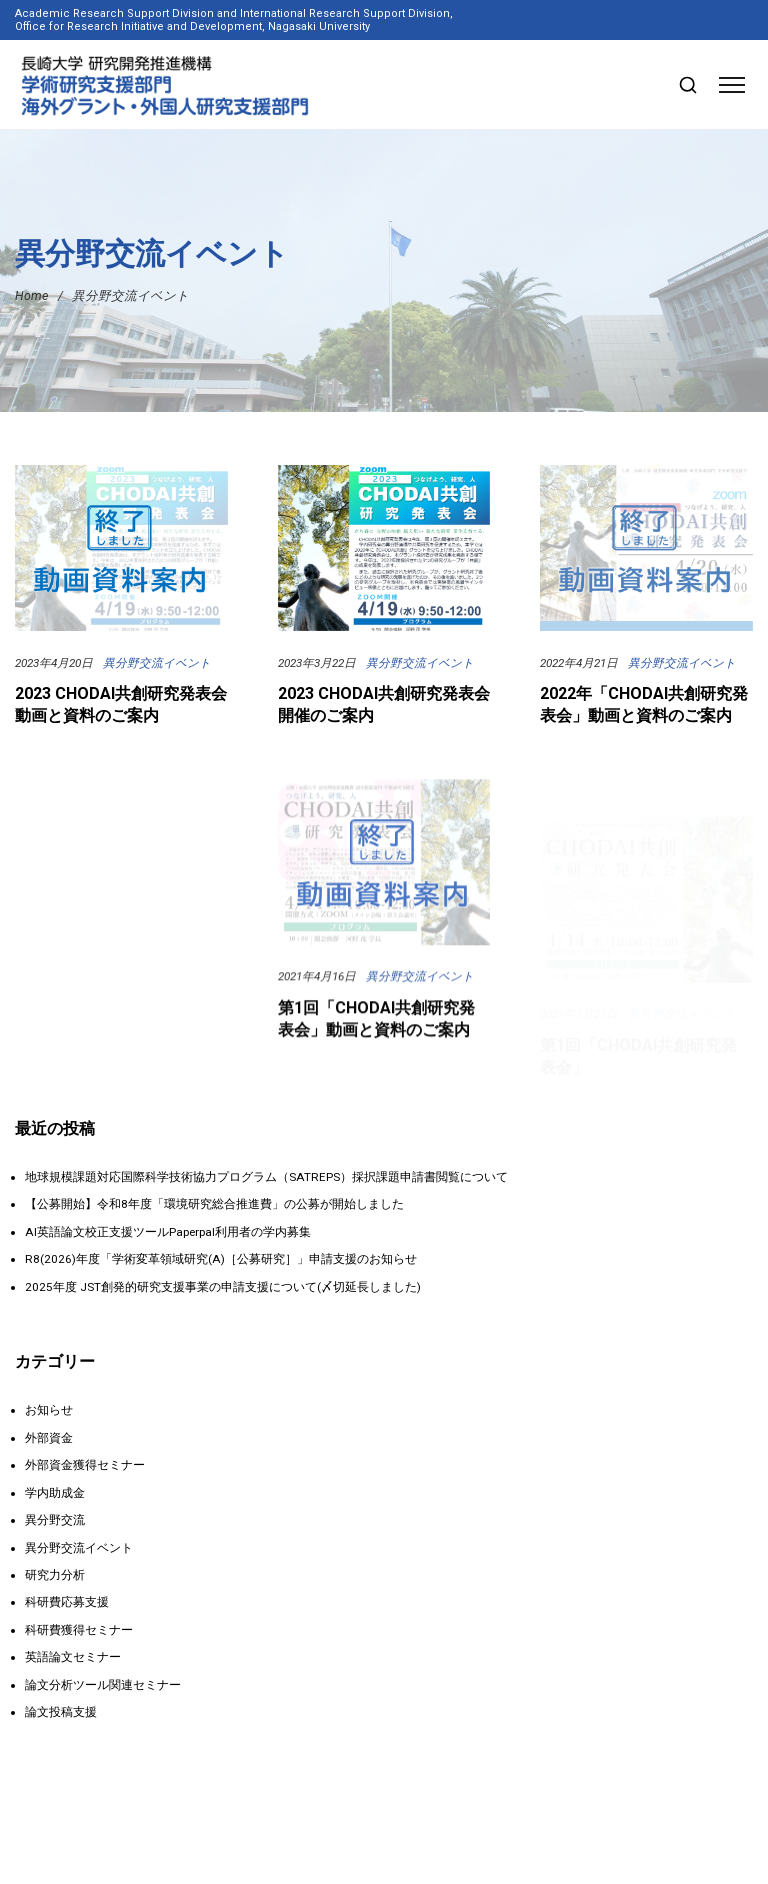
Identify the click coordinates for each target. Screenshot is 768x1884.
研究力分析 (55, 1575)
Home (31, 295)
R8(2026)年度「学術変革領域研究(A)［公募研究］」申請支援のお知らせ (221, 1259)
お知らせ (49, 1410)
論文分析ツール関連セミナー (103, 1685)
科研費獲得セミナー (79, 1630)
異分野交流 (55, 1520)
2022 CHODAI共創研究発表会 (121, 1018)
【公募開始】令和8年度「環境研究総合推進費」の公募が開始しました (214, 1204)
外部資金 (49, 1438)
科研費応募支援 (67, 1602)
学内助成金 (55, 1493)
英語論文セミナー (73, 1657)
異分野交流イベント (157, 663)
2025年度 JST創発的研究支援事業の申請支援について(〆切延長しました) (223, 1287)
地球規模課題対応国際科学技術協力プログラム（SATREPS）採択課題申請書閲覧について (266, 1177)
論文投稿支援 (61, 1712)
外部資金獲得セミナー (85, 1465)
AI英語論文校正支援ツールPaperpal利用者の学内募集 (168, 1232)
